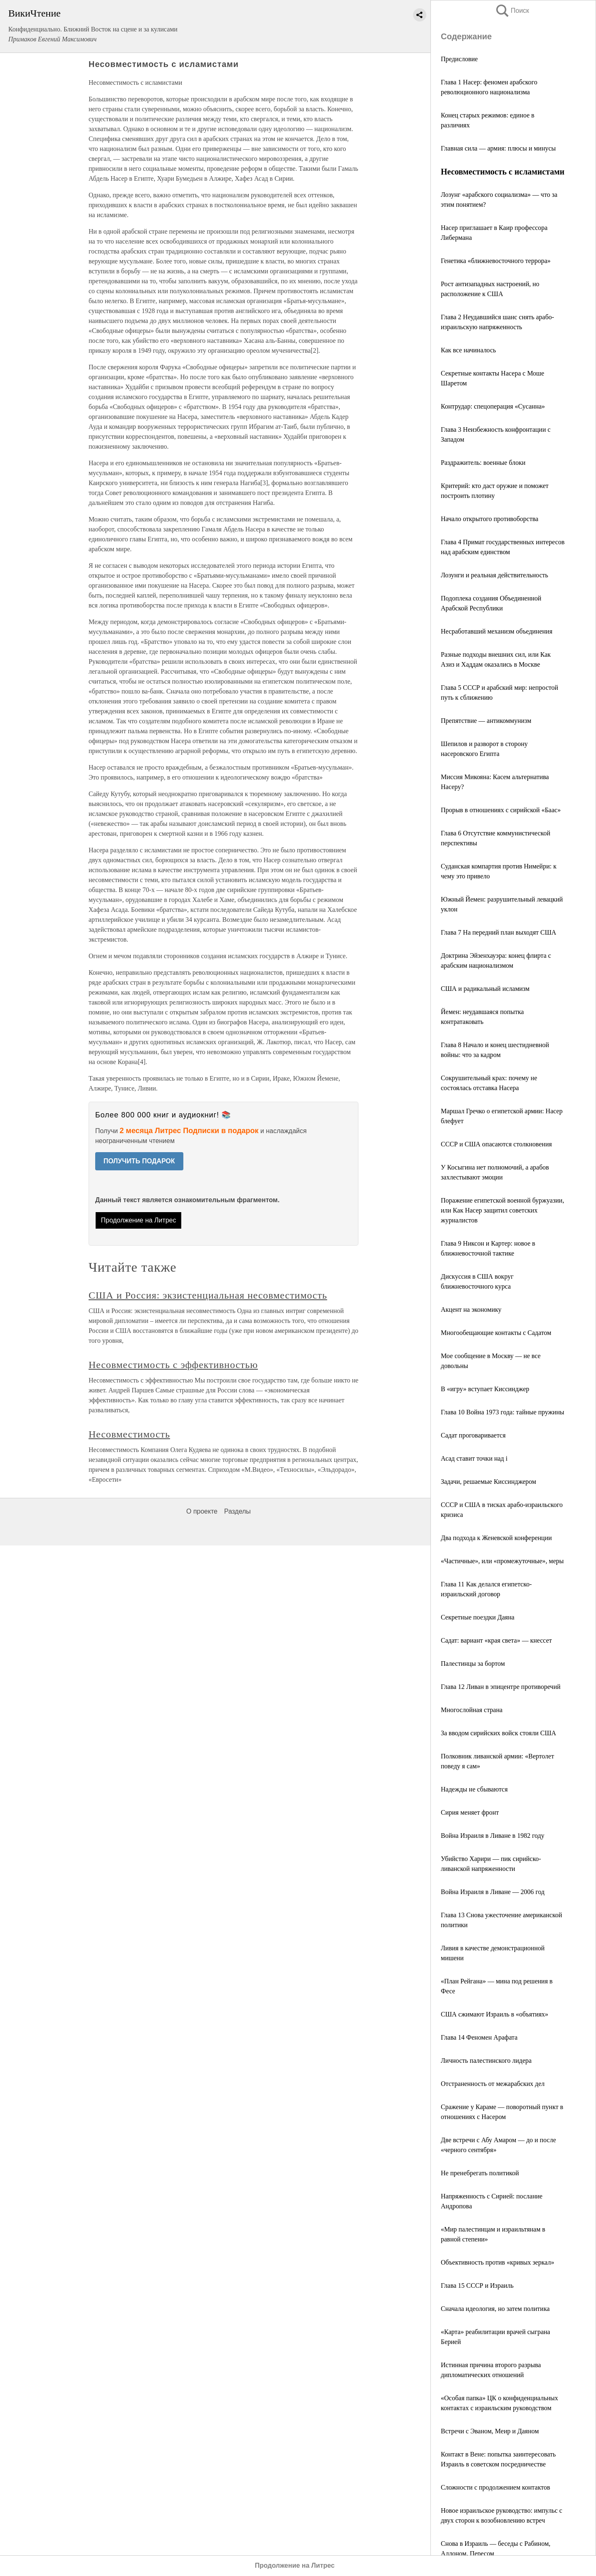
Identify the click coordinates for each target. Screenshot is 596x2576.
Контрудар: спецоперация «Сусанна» (493, 406)
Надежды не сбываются (474, 1789)
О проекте (201, 1511)
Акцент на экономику (471, 1309)
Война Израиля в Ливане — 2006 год (493, 1891)
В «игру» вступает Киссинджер (485, 1388)
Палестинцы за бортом (473, 1663)
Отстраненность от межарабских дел (493, 2083)
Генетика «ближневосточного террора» (495, 260)
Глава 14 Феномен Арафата (479, 2037)
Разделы (237, 1511)
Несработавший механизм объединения (496, 631)
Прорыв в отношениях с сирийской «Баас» (501, 809)
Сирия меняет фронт (470, 1812)
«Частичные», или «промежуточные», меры (502, 1560)
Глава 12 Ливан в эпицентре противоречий (500, 1686)
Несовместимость (129, 1434)
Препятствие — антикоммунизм (486, 720)
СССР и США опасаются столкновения (496, 1144)
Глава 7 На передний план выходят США (498, 932)
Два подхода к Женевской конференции (496, 1537)
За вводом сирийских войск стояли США (498, 1732)
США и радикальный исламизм (485, 988)
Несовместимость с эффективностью (173, 1364)
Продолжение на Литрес (138, 1220)
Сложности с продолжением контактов (495, 2487)
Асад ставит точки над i (474, 1458)
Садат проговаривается (473, 1435)
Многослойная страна (471, 1709)
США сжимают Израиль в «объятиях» (494, 2014)
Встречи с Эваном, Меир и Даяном (490, 2431)
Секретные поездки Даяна (477, 1617)
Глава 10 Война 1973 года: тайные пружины (502, 1412)
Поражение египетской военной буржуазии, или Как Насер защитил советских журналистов (502, 1210)
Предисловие (459, 58)
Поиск (512, 10)
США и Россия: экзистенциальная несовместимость (208, 1295)
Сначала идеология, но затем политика (495, 2308)
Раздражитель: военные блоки (483, 462)
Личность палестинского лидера (486, 2060)
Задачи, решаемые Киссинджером (488, 1481)
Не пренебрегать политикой (480, 2173)
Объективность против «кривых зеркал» (497, 2262)
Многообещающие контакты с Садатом (496, 1332)
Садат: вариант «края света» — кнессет (496, 1640)
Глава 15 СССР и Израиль (477, 2285)
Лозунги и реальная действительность (494, 575)
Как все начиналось (468, 350)
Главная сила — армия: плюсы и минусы (498, 148)
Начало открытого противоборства (489, 518)
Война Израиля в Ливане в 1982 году (492, 1835)
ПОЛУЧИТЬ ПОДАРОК (139, 1161)
